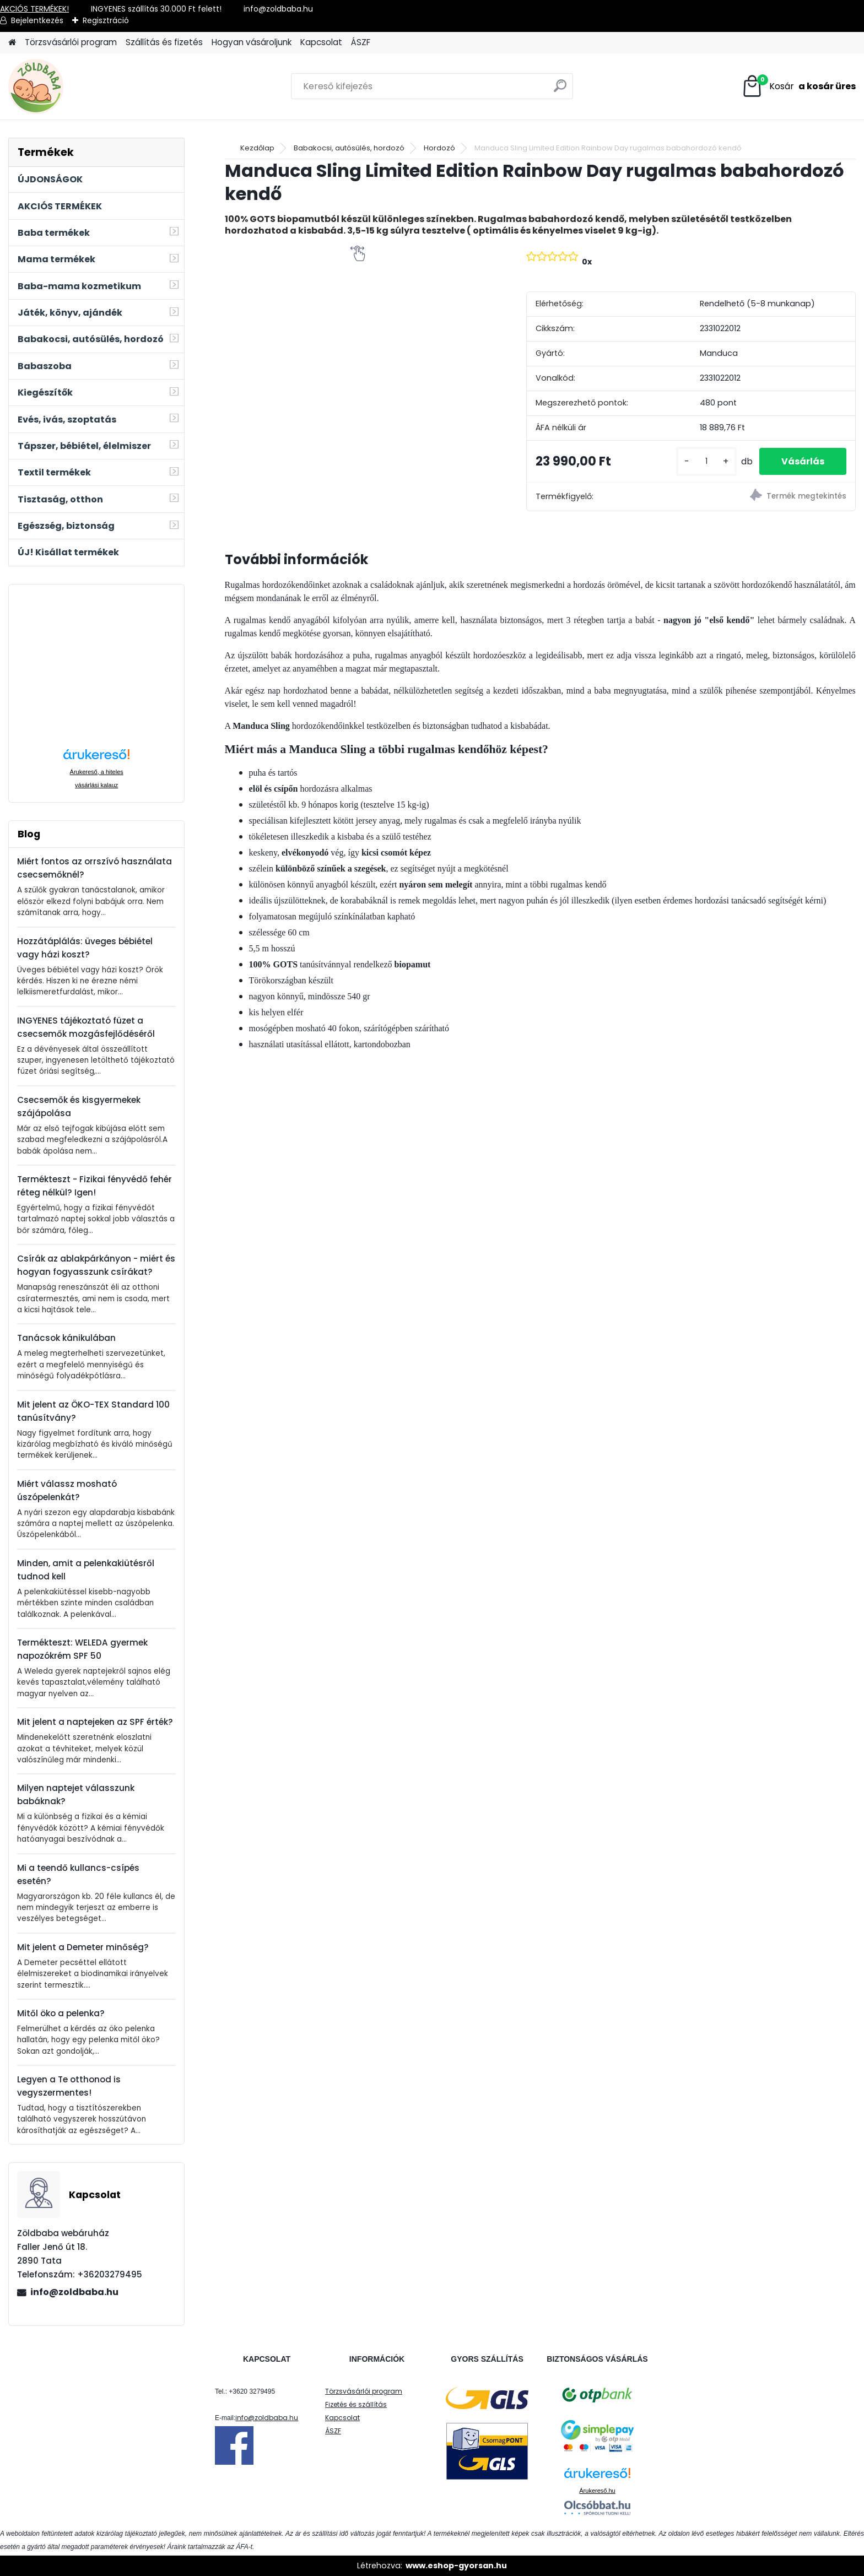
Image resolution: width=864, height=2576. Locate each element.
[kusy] (706, 461)
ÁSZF (360, 42)
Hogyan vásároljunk (251, 42)
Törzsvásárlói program (71, 42)
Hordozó (439, 148)
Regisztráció (106, 20)
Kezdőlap (257, 148)
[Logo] (84, 86)
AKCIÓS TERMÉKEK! (34, 8)
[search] (560, 90)
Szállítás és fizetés (164, 42)
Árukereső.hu (597, 2490)
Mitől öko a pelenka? (61, 2013)
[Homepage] (12, 42)
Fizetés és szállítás (356, 2404)
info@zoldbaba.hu (74, 2292)
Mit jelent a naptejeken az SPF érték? (95, 1722)
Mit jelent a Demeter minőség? (83, 1947)
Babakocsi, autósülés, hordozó (349, 148)
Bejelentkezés (37, 20)
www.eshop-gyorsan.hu (456, 2565)
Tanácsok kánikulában (66, 1338)
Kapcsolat (321, 42)
